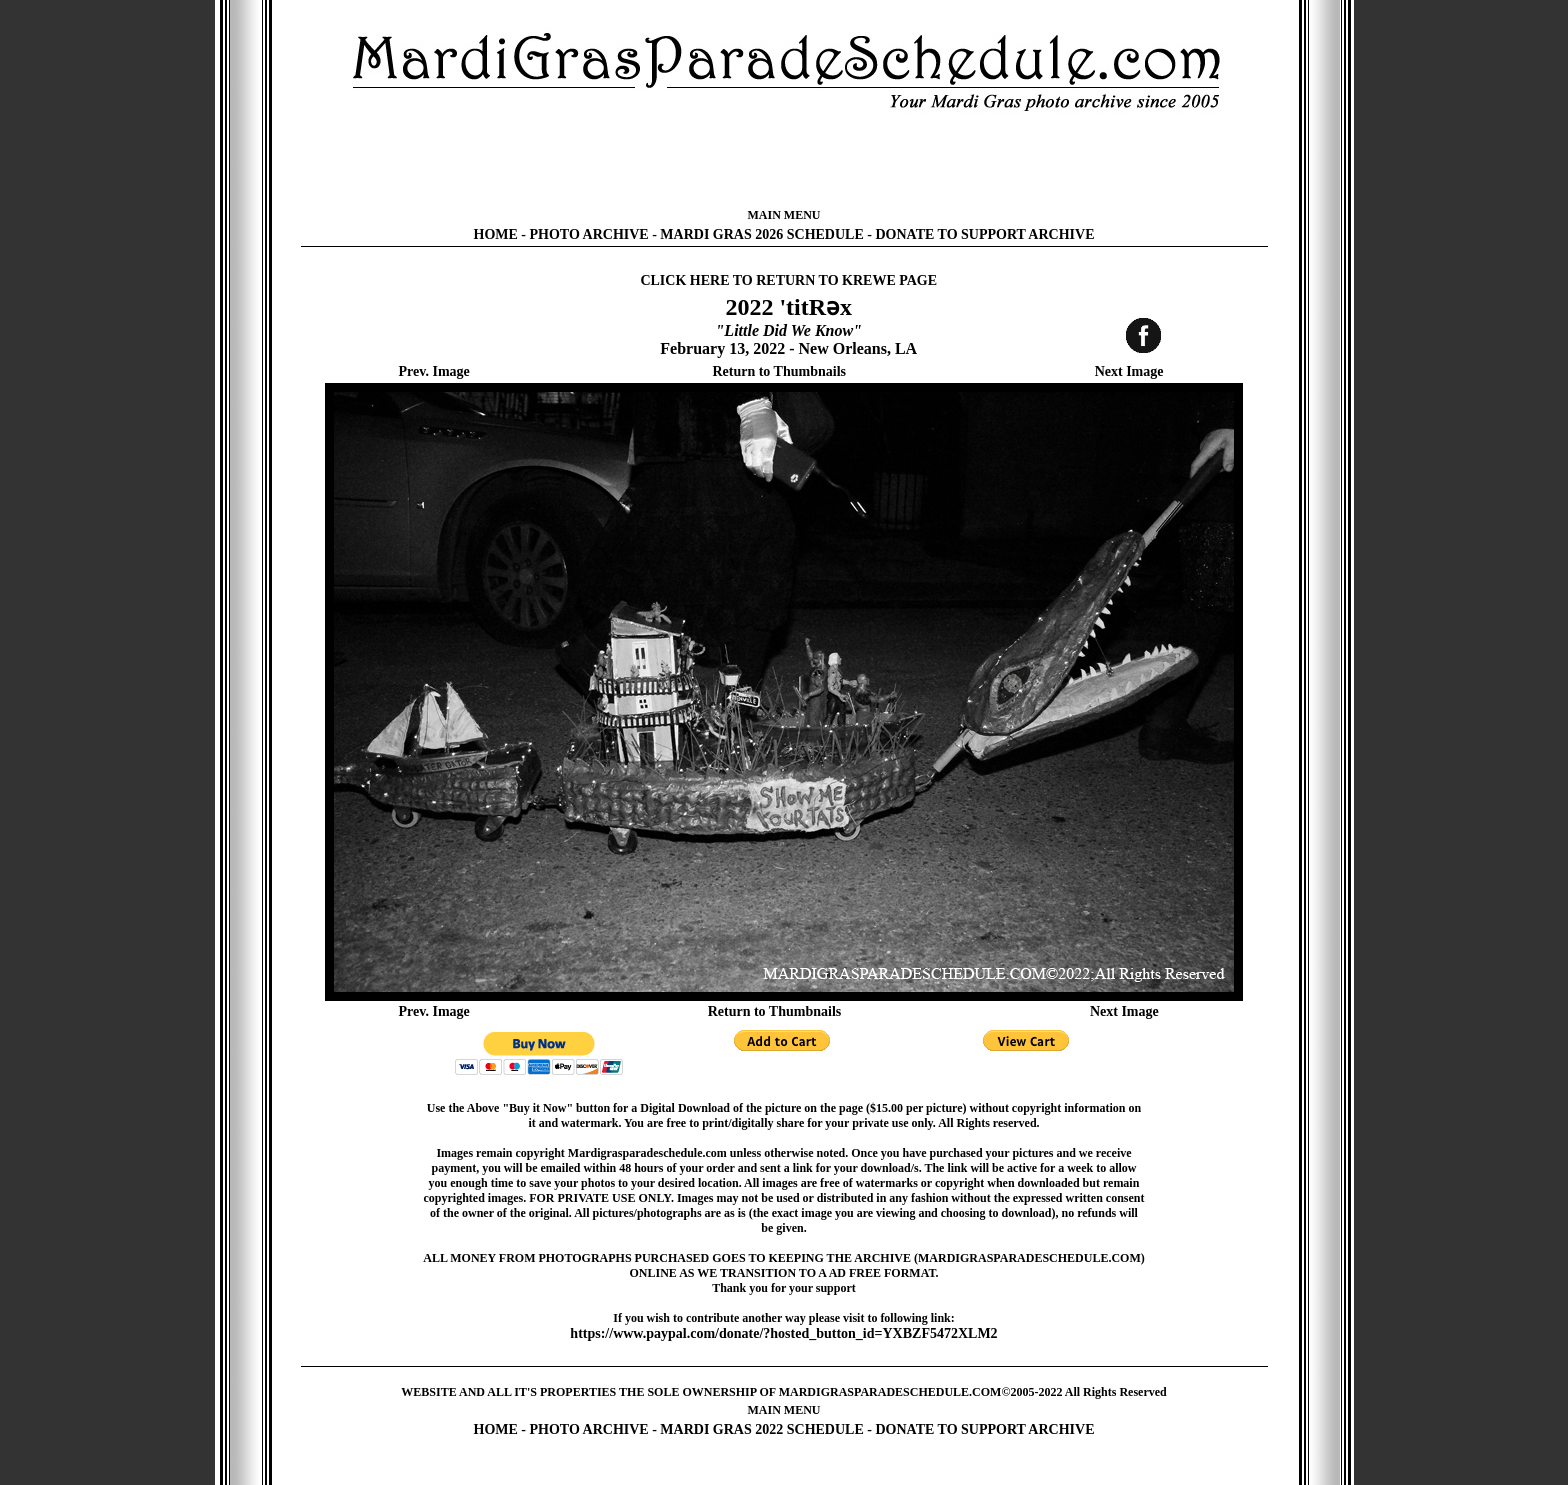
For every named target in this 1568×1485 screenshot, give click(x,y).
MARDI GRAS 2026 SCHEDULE (761, 234)
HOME (496, 234)
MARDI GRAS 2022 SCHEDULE (761, 1429)
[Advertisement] (784, 160)
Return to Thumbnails (779, 371)
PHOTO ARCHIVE (589, 234)
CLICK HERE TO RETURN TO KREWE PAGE (788, 280)
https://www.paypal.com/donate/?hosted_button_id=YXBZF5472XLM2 (783, 1333)
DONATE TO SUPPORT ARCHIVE (984, 234)
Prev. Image (434, 371)
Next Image (1129, 371)
